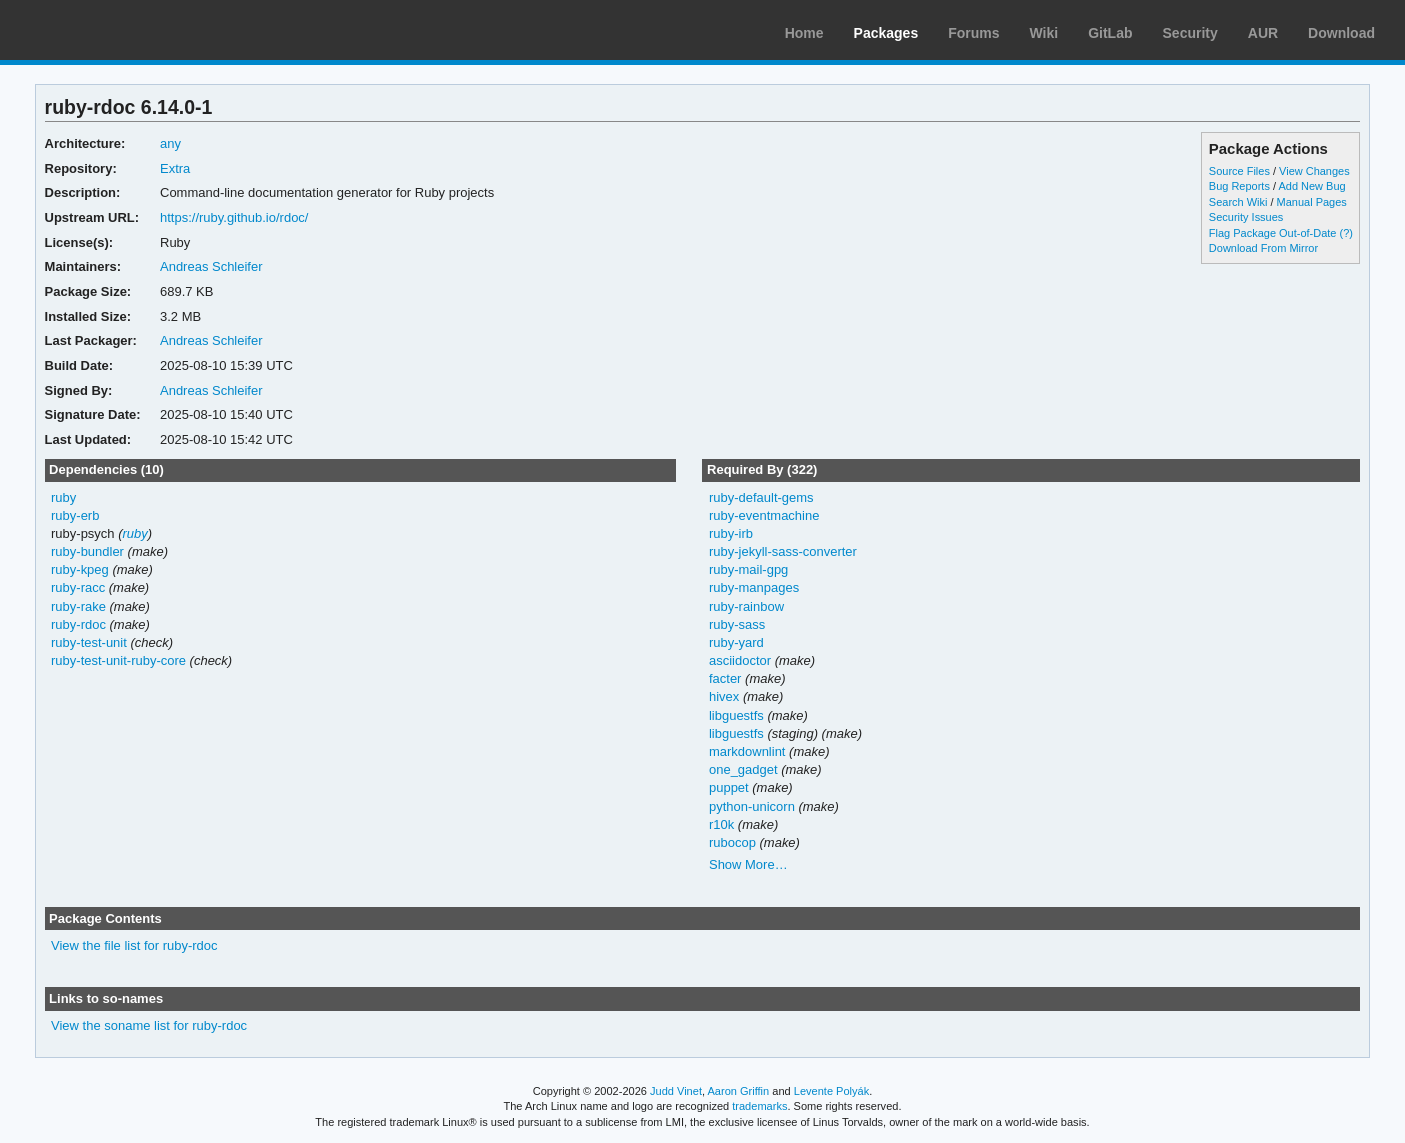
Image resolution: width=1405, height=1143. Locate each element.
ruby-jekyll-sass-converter (783, 551)
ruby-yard (736, 642)
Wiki (1044, 33)
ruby (63, 497)
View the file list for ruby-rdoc (134, 945)
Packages (886, 33)
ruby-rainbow (746, 606)
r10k (721, 824)
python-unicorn (752, 806)
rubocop (732, 842)
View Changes (1314, 171)
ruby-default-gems (761, 497)
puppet (729, 787)
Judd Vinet (676, 1091)
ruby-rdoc (78, 624)
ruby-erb (75, 515)
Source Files (1239, 171)
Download (1341, 33)
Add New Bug (1311, 186)
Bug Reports (1239, 186)
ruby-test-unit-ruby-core (118, 660)
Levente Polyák (831, 1091)
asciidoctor (740, 660)
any (170, 143)
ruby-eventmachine (764, 515)
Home (804, 33)
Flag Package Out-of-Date (1273, 233)
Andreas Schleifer (211, 266)
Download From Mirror (1263, 248)
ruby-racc (78, 587)
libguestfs (736, 715)
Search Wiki (1238, 202)
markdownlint (747, 751)
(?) (1346, 233)
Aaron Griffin (738, 1091)
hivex (724, 696)
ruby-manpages (754, 587)
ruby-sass (737, 624)
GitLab (1110, 33)
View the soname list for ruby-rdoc (149, 1025)
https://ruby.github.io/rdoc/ (234, 217)
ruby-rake (78, 606)
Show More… (748, 864)
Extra (175, 168)
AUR (1263, 33)
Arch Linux (110, 30)
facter (725, 678)
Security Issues (1246, 217)
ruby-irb (731, 533)
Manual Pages (1312, 202)
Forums (973, 33)
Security (1190, 33)
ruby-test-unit (89, 642)
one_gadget (743, 769)
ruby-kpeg (80, 569)
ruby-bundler (87, 551)
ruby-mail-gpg (748, 569)
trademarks (759, 1106)
